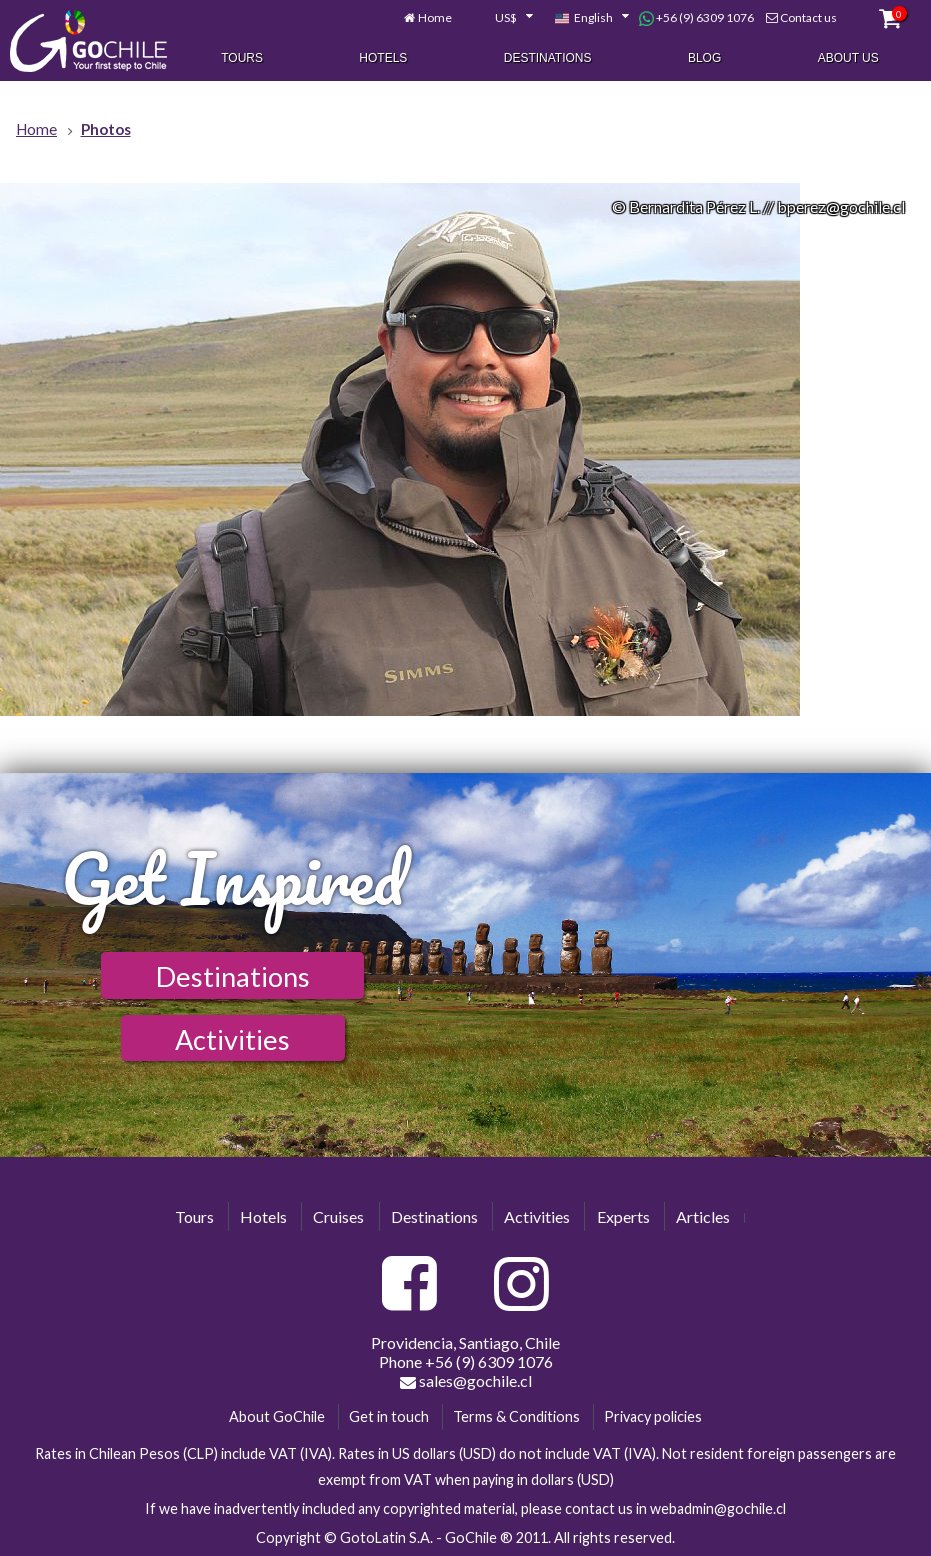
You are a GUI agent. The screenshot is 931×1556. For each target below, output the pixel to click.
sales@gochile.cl (466, 1381)
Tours (242, 58)
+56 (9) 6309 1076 (696, 18)
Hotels (383, 58)
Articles (703, 1216)
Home (435, 17)
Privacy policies (653, 1416)
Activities (232, 1039)
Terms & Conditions (516, 1416)
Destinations (548, 58)
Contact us (808, 17)
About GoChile (277, 1416)
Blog (704, 58)
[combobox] (503, 18)
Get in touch (389, 1416)
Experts (623, 1216)
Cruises (338, 1216)
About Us (848, 58)
